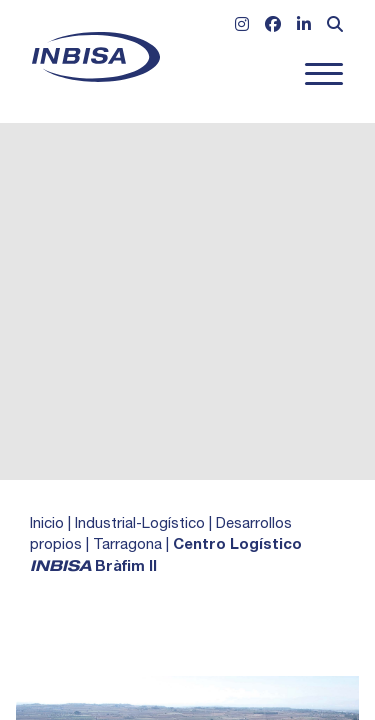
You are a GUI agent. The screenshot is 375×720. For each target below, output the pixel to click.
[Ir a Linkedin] (304, 27)
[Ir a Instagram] (242, 27)
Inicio (47, 524)
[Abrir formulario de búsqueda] (335, 27)
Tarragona (127, 545)
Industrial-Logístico (140, 524)
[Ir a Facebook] (273, 27)
